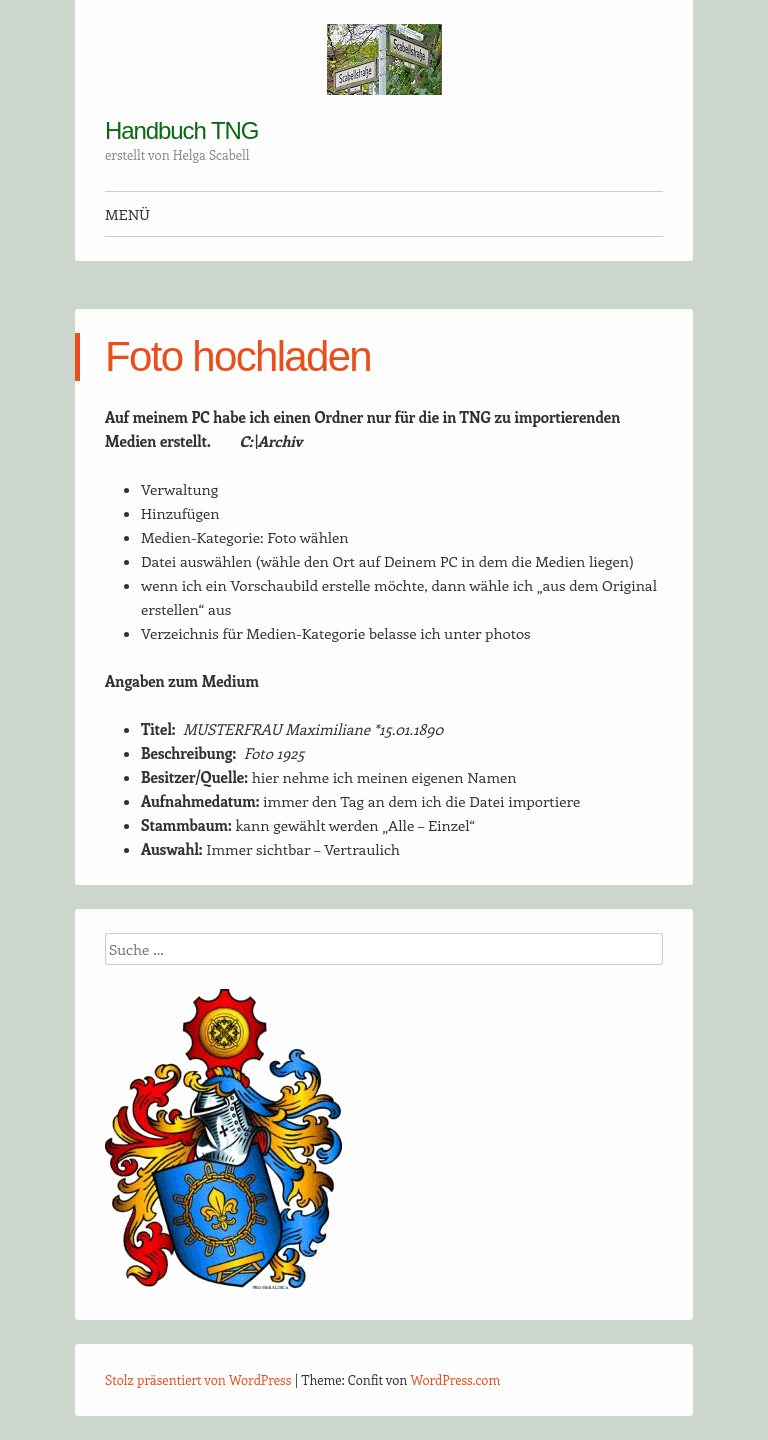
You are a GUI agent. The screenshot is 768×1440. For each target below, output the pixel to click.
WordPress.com (456, 1379)
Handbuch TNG (181, 130)
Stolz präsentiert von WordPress (198, 1379)
